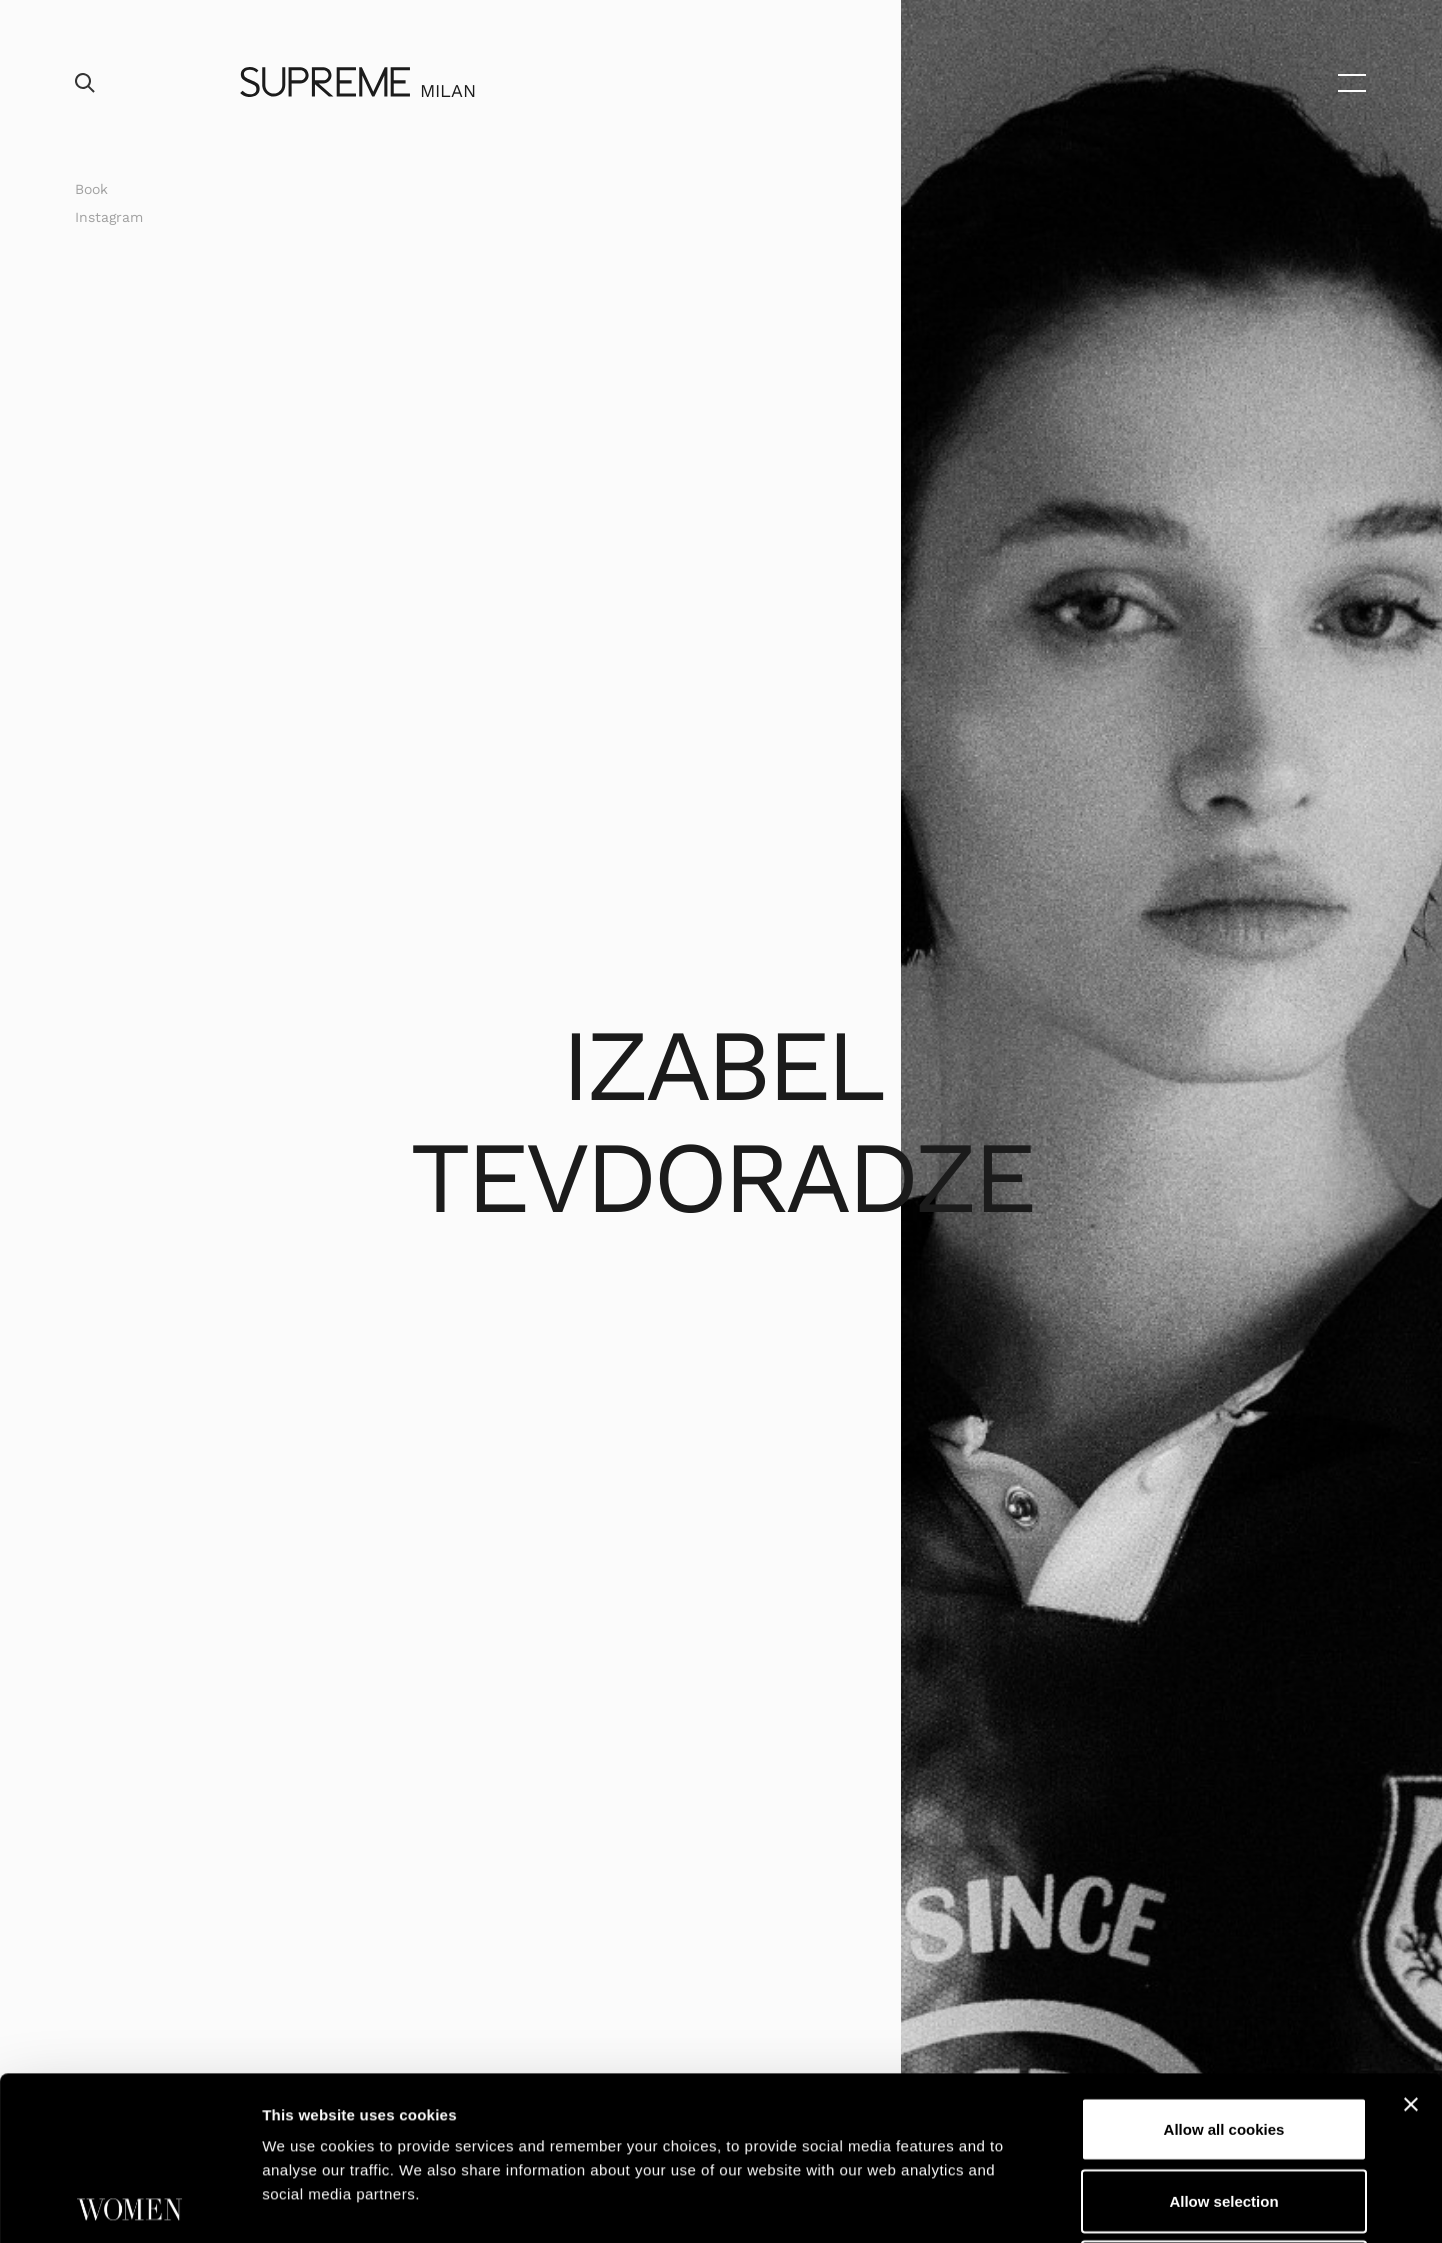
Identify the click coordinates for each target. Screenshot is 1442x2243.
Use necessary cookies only (1224, 2108)
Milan (448, 90)
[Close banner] (1411, 1941)
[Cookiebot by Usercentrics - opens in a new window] (129, 2204)
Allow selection (1223, 2037)
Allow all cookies (1224, 1965)
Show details (1049, 2203)
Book (91, 189)
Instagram (109, 217)
